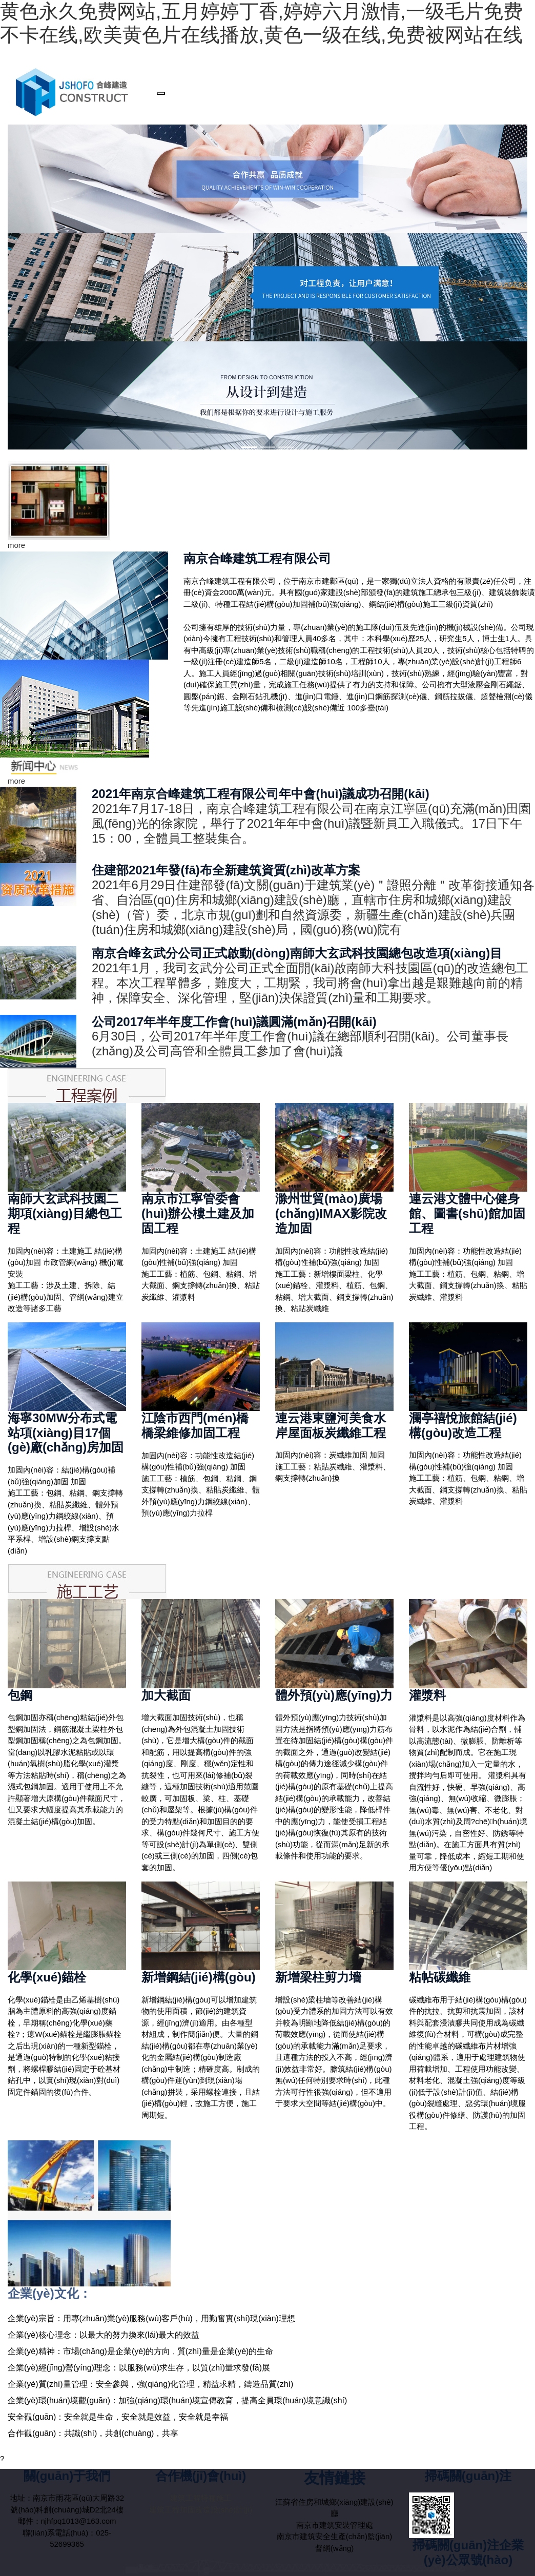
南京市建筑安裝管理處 (334, 2525)
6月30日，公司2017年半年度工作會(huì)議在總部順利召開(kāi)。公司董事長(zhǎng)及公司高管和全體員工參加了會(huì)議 (300, 1043)
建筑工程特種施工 (201, 2497)
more (16, 545)
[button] (11, 455)
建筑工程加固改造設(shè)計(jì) (201, 2509)
